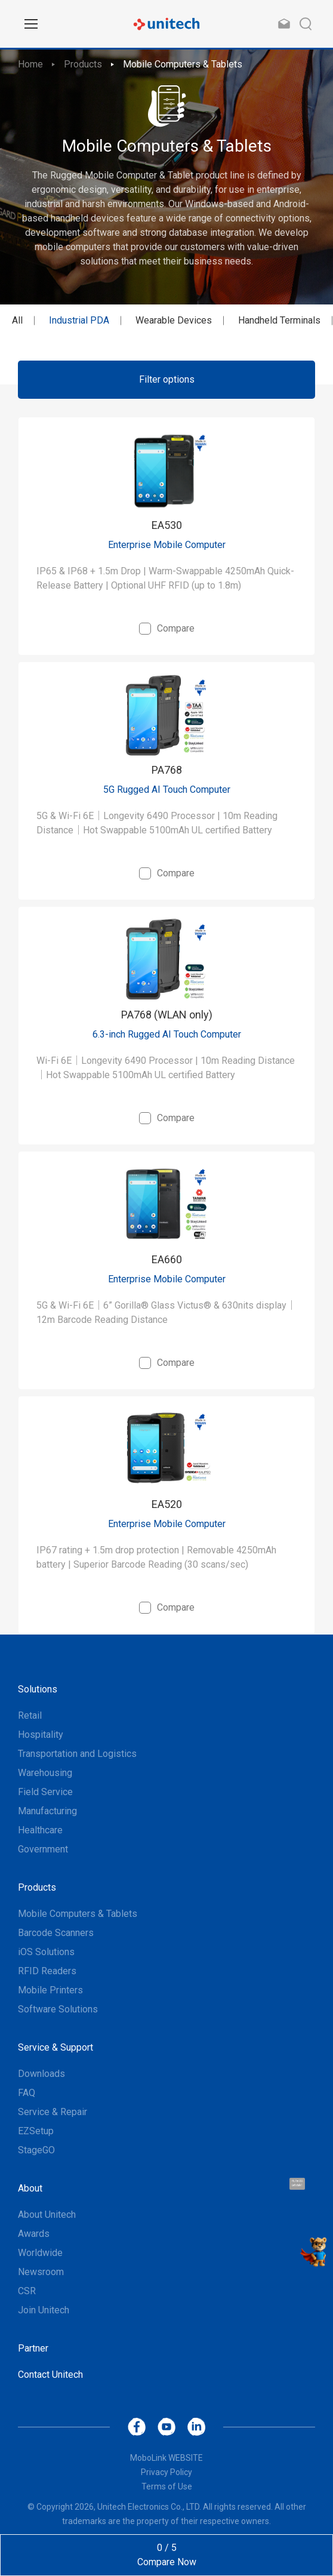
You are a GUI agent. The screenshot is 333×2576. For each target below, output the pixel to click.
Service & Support (55, 2047)
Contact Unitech (50, 2374)
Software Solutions (58, 2009)
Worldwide (40, 2252)
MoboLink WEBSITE (166, 2458)
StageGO (36, 2150)
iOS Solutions (46, 1952)
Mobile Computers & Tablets (182, 64)
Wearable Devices (173, 320)
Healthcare (40, 1830)
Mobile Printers (50, 1990)
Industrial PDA (79, 320)
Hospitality (40, 1734)
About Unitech (47, 2214)
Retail (30, 1715)
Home (30, 64)
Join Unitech (43, 2310)
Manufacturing (47, 1811)
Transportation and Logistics (77, 1753)
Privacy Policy (166, 2472)
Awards (34, 2233)
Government (43, 1849)
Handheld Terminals (279, 320)
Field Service (45, 1792)
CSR (27, 2291)
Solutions (37, 1689)
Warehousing (45, 1772)
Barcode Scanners (56, 1932)
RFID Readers (47, 1971)
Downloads (41, 2073)
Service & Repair (52, 2112)
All (17, 320)
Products (83, 64)
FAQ (26, 2092)
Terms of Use (166, 2486)
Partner (33, 2348)
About (30, 2188)
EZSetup (36, 2131)
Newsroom (41, 2272)
